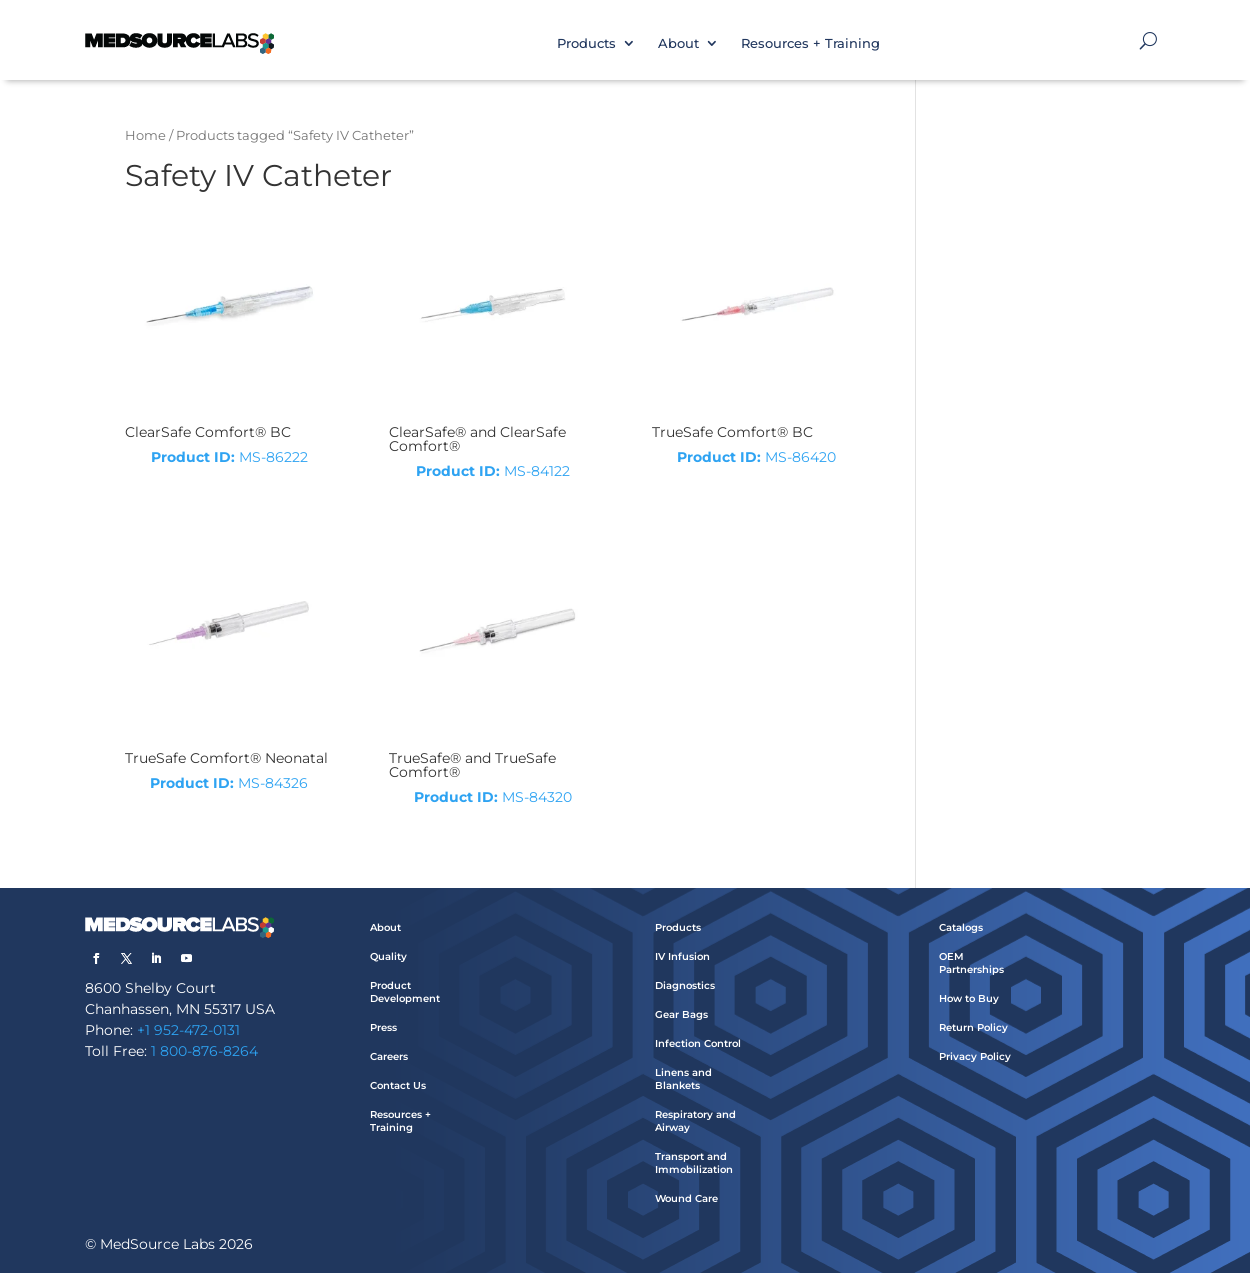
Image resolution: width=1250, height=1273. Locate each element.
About (678, 43)
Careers (389, 1056)
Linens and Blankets (683, 1079)
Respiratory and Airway (695, 1121)
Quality (388, 956)
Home (145, 135)
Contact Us (398, 1085)
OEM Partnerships (971, 963)
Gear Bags (681, 1014)
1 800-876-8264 (204, 1051)
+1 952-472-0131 (188, 1030)
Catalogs (961, 927)
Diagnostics (685, 985)
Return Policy (973, 1027)
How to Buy (969, 998)
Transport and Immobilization (694, 1163)
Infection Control (698, 1043)
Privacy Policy (975, 1056)
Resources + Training (810, 43)
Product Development (405, 992)
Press (383, 1027)
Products (586, 43)
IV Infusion (682, 956)
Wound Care (686, 1198)
